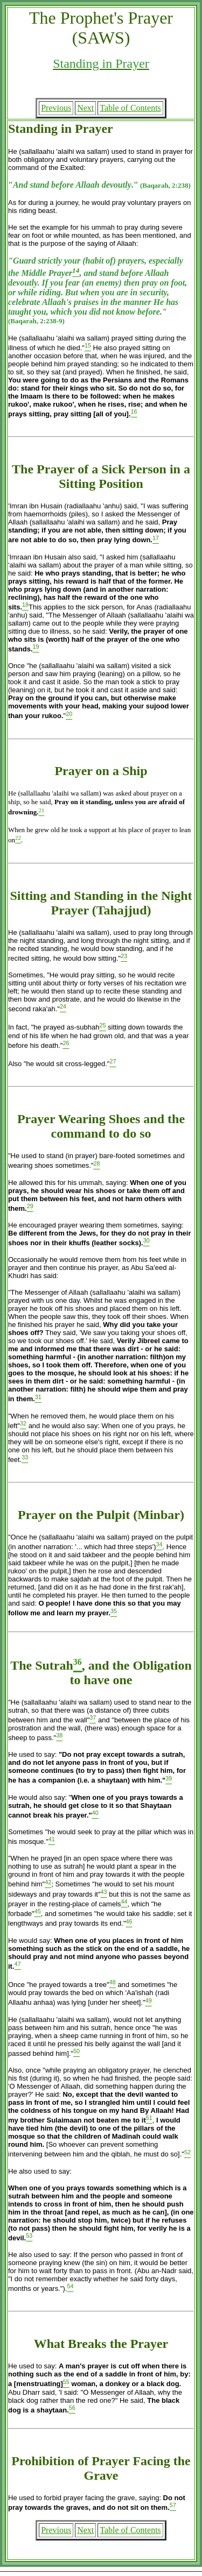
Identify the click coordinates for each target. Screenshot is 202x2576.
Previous (56, 107)
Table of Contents (130, 107)
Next (85, 107)
